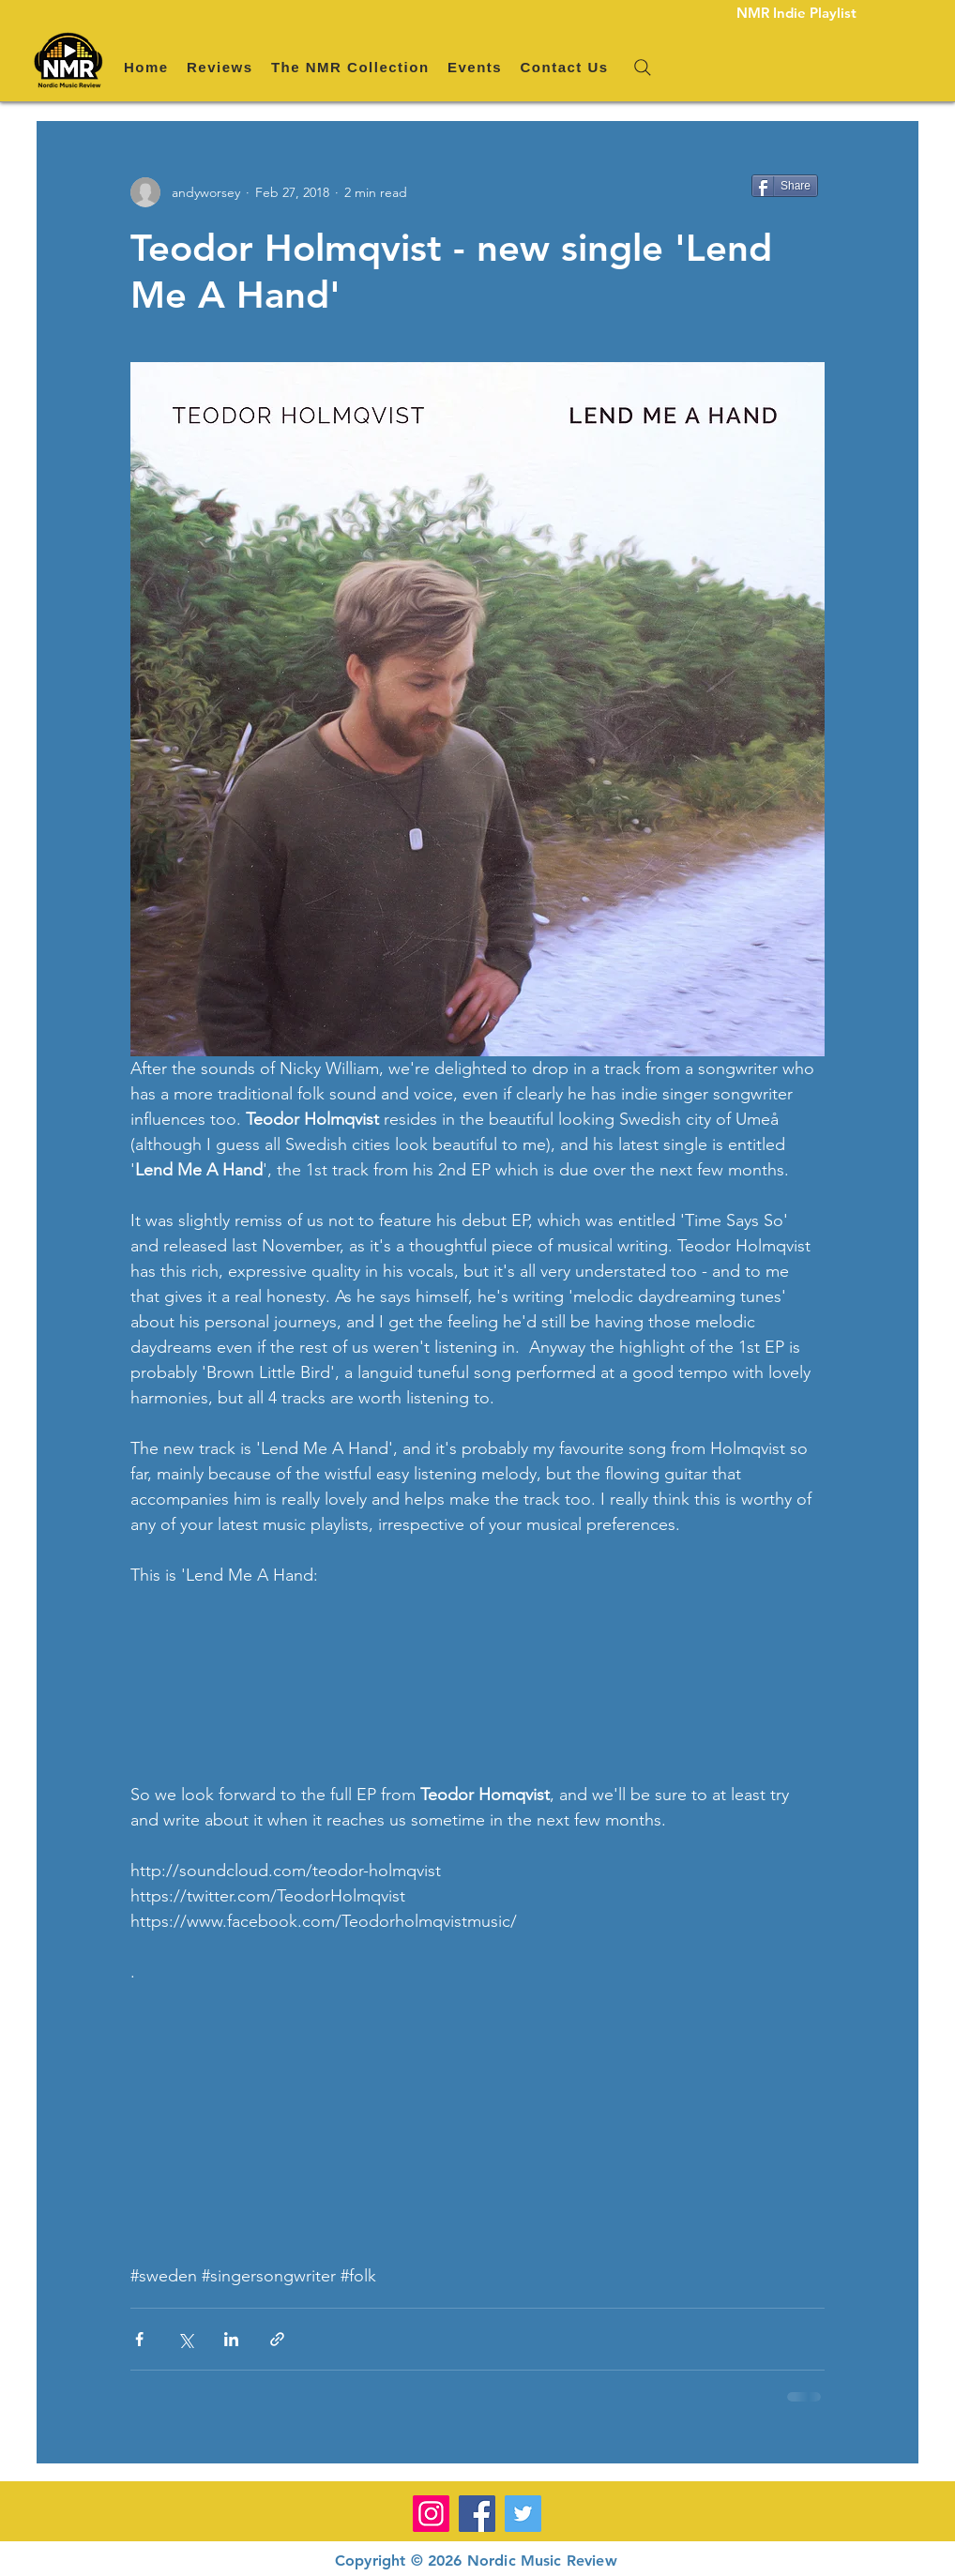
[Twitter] (523, 2513)
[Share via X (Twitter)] (185, 2339)
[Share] (784, 185)
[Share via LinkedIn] (231, 2339)
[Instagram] (431, 2513)
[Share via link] (277, 2339)
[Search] (642, 67)
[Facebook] (477, 2513)
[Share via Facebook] (139, 2339)
